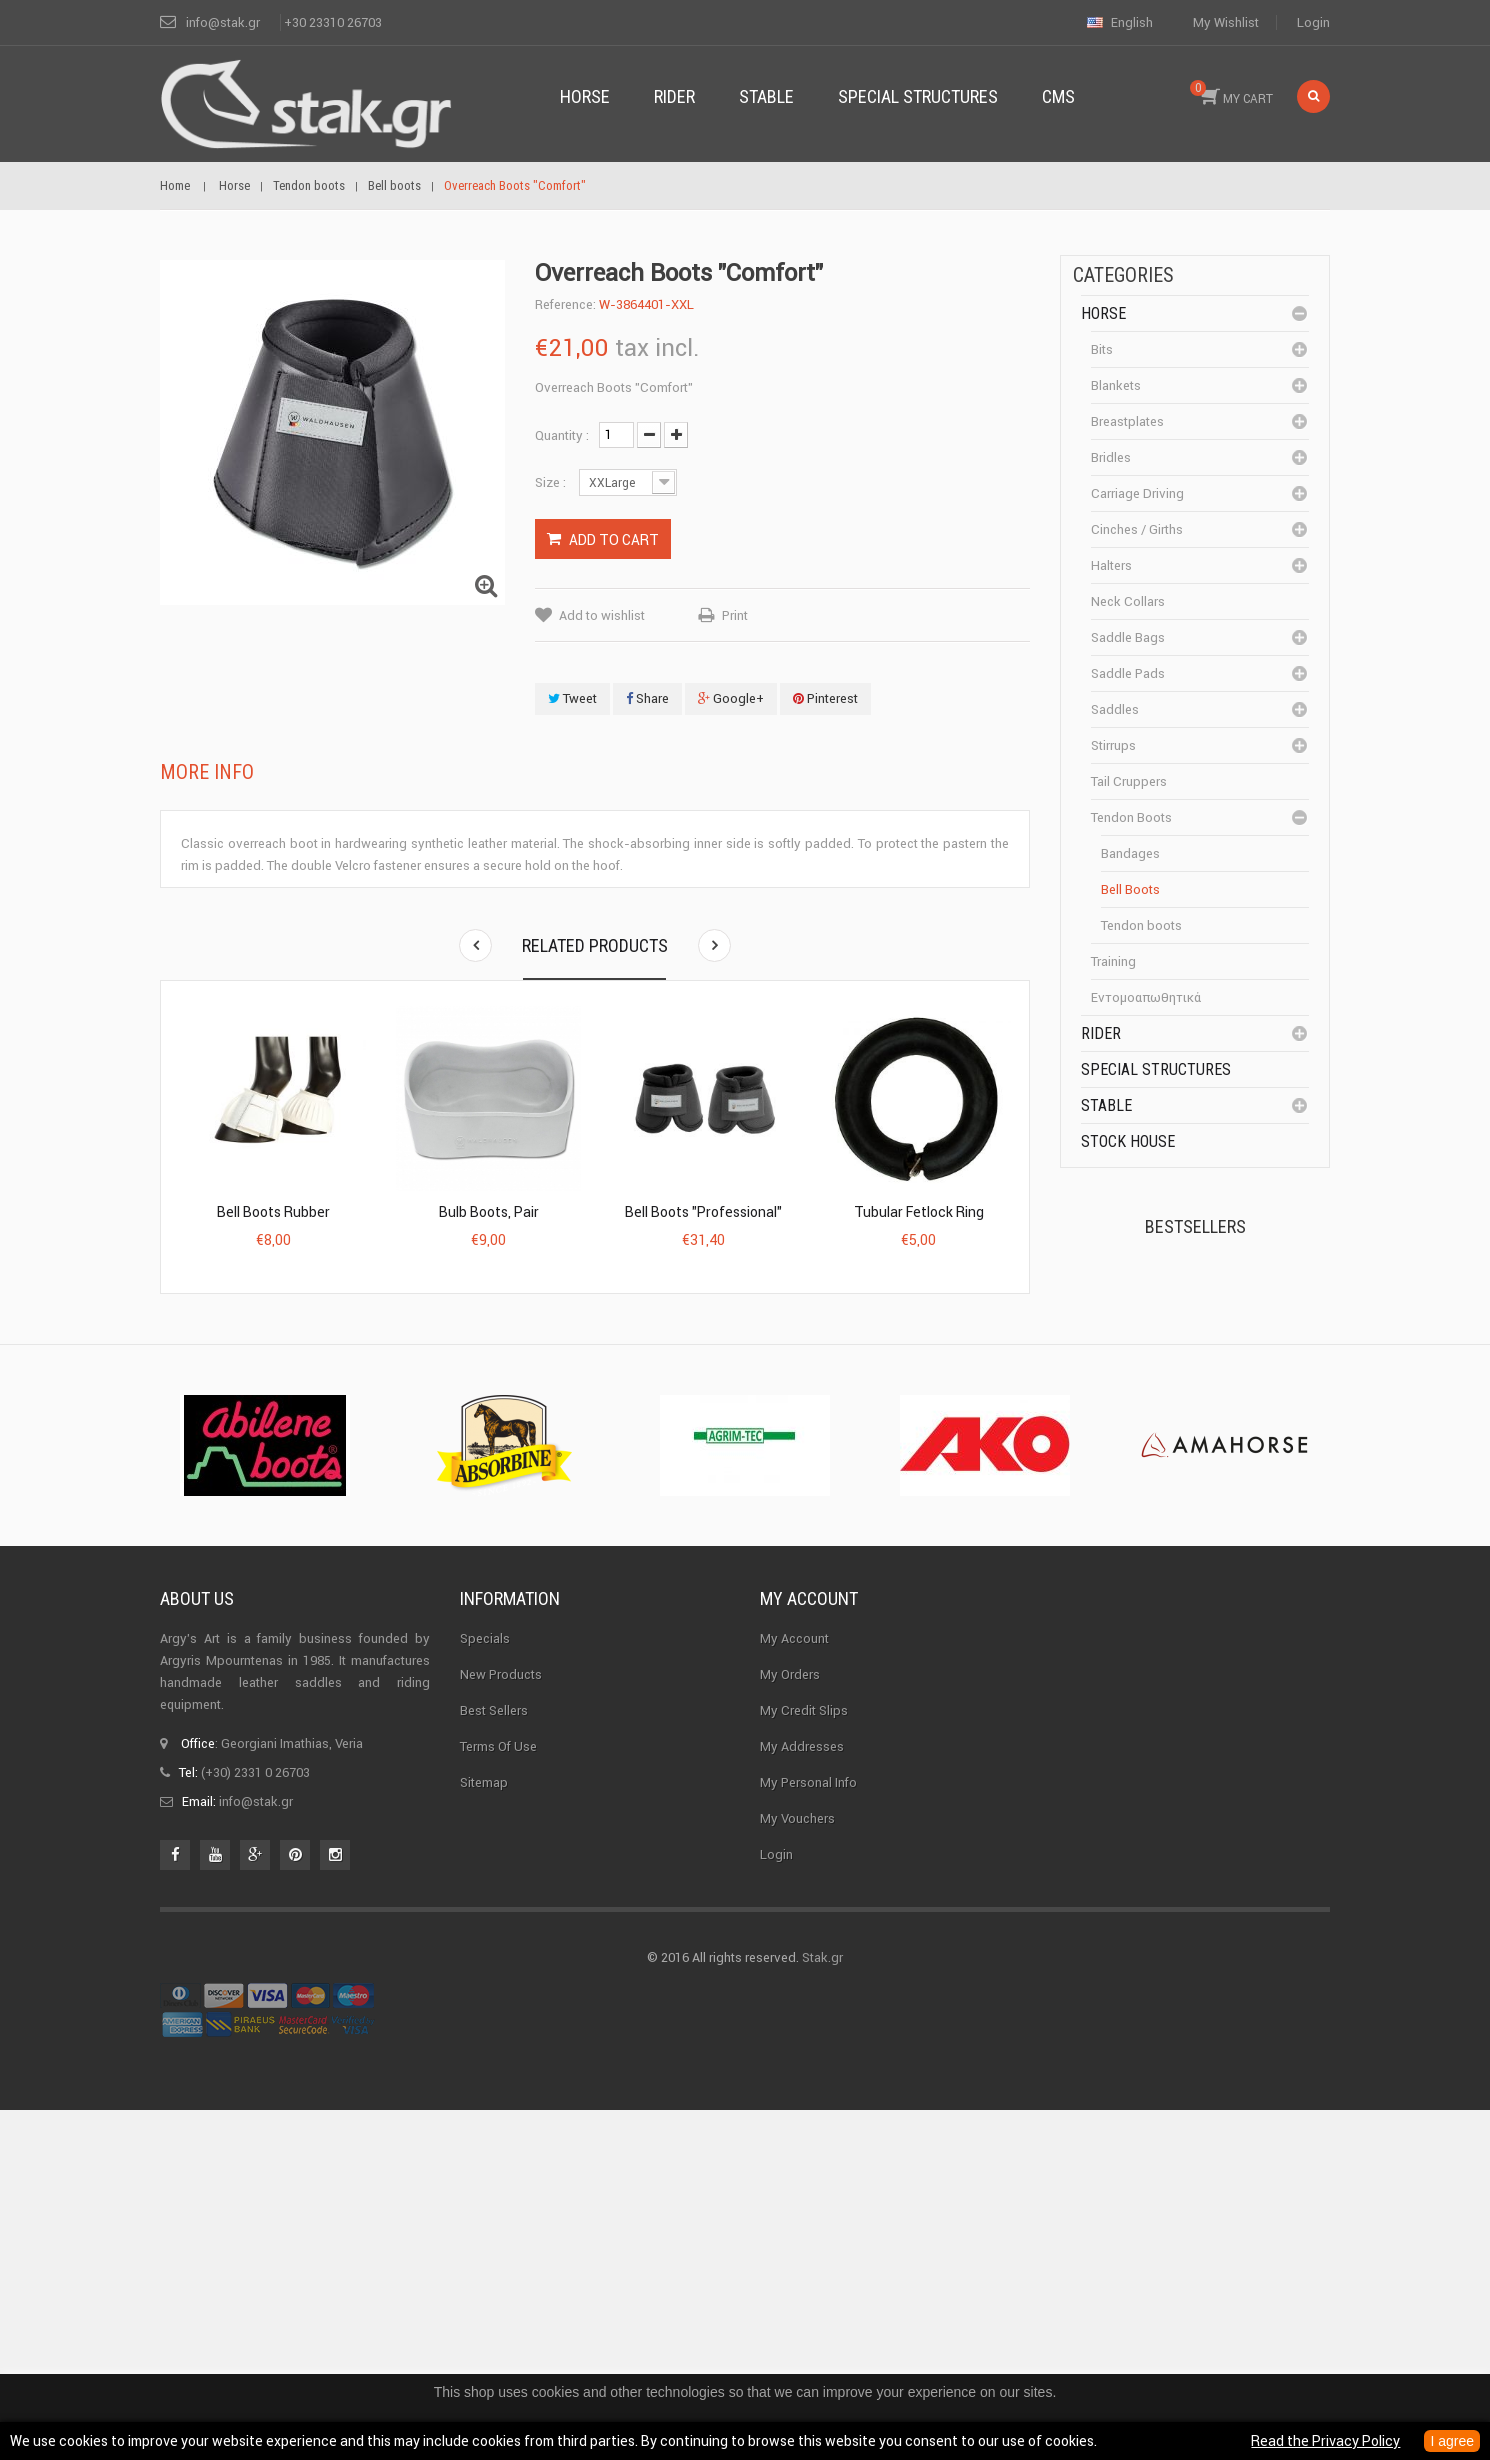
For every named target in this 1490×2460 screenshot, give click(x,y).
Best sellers (494, 2056)
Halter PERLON (1223, 1418)
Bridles (1111, 457)
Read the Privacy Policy (1325, 2441)
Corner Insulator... (1232, 1538)
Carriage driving (1137, 493)
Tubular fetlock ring (919, 1212)
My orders (790, 2020)
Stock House (1128, 1141)
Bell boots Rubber (273, 1212)
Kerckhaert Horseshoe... (1215, 1306)
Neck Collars (1128, 601)
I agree (1452, 2441)
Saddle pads (1128, 673)
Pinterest (825, 698)
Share (647, 698)
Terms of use (498, 2092)
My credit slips (804, 2056)
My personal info (808, 2128)
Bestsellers (1195, 1226)
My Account (794, 1984)
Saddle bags (1128, 637)
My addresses (802, 2092)
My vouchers (797, 2164)
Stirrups (1113, 745)
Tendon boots (1131, 817)
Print (735, 615)
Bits (1102, 349)
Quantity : (562, 435)
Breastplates (1127, 421)
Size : (552, 482)
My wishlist (1226, 22)
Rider (1101, 1033)
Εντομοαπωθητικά (1146, 997)
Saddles (1115, 709)
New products (501, 2020)
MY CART (1231, 93)
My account (809, 1945)
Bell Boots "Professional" (703, 1212)
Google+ (731, 698)
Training (1113, 961)
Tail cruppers (1129, 781)
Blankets (1116, 385)
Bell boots (1130, 889)
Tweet (572, 698)
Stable (1106, 1105)
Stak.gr (822, 2307)
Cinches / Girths (1137, 529)
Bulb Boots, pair (489, 1212)
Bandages (1130, 853)
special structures (1156, 1069)
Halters (1111, 565)
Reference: (565, 304)
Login (1313, 22)
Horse (1103, 313)
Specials (485, 1984)
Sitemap (484, 2128)
